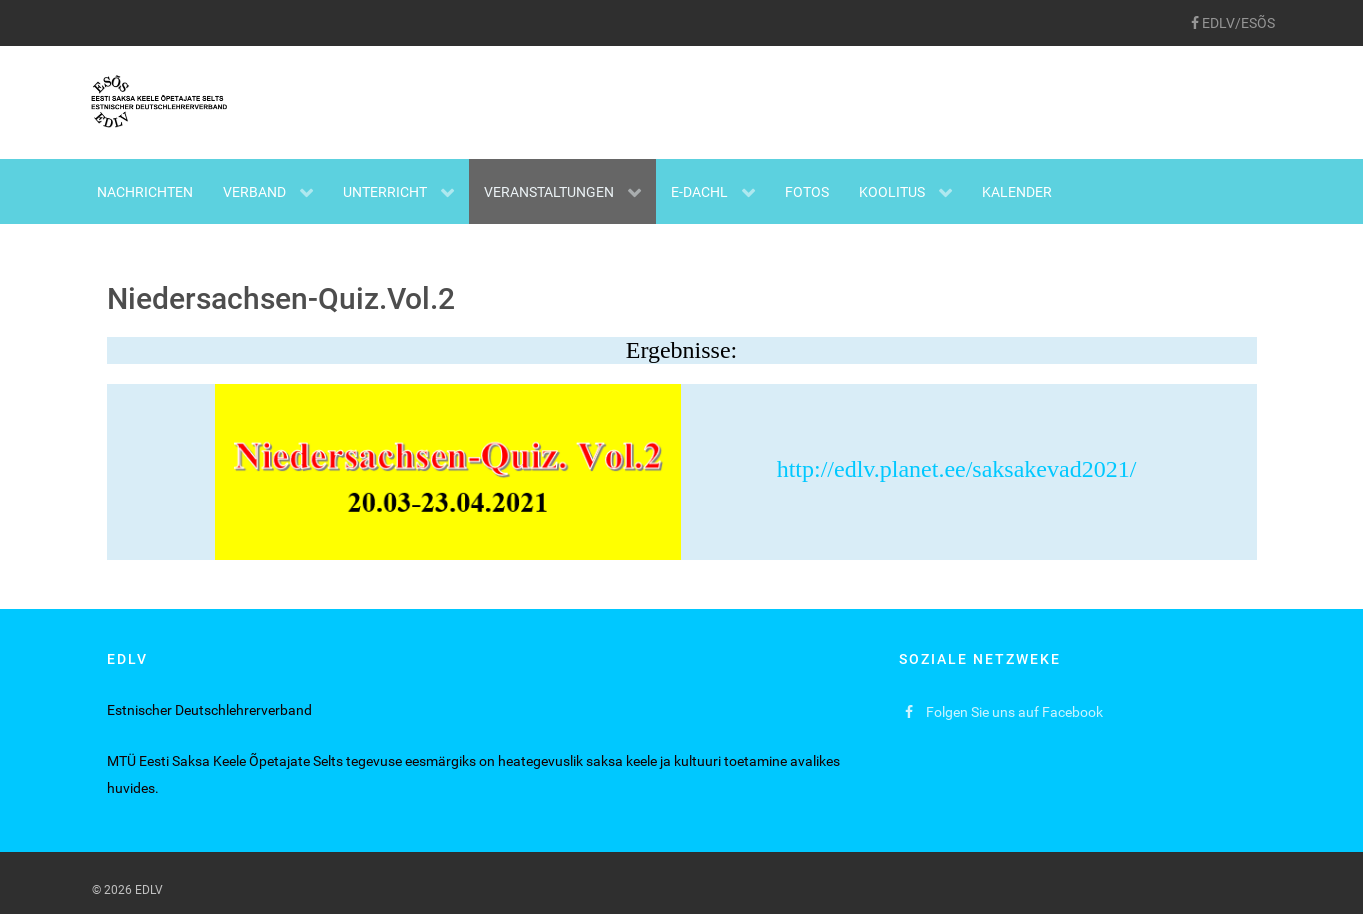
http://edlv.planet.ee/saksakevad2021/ (676, 469)
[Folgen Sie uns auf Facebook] (1004, 712)
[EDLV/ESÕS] (1233, 23)
